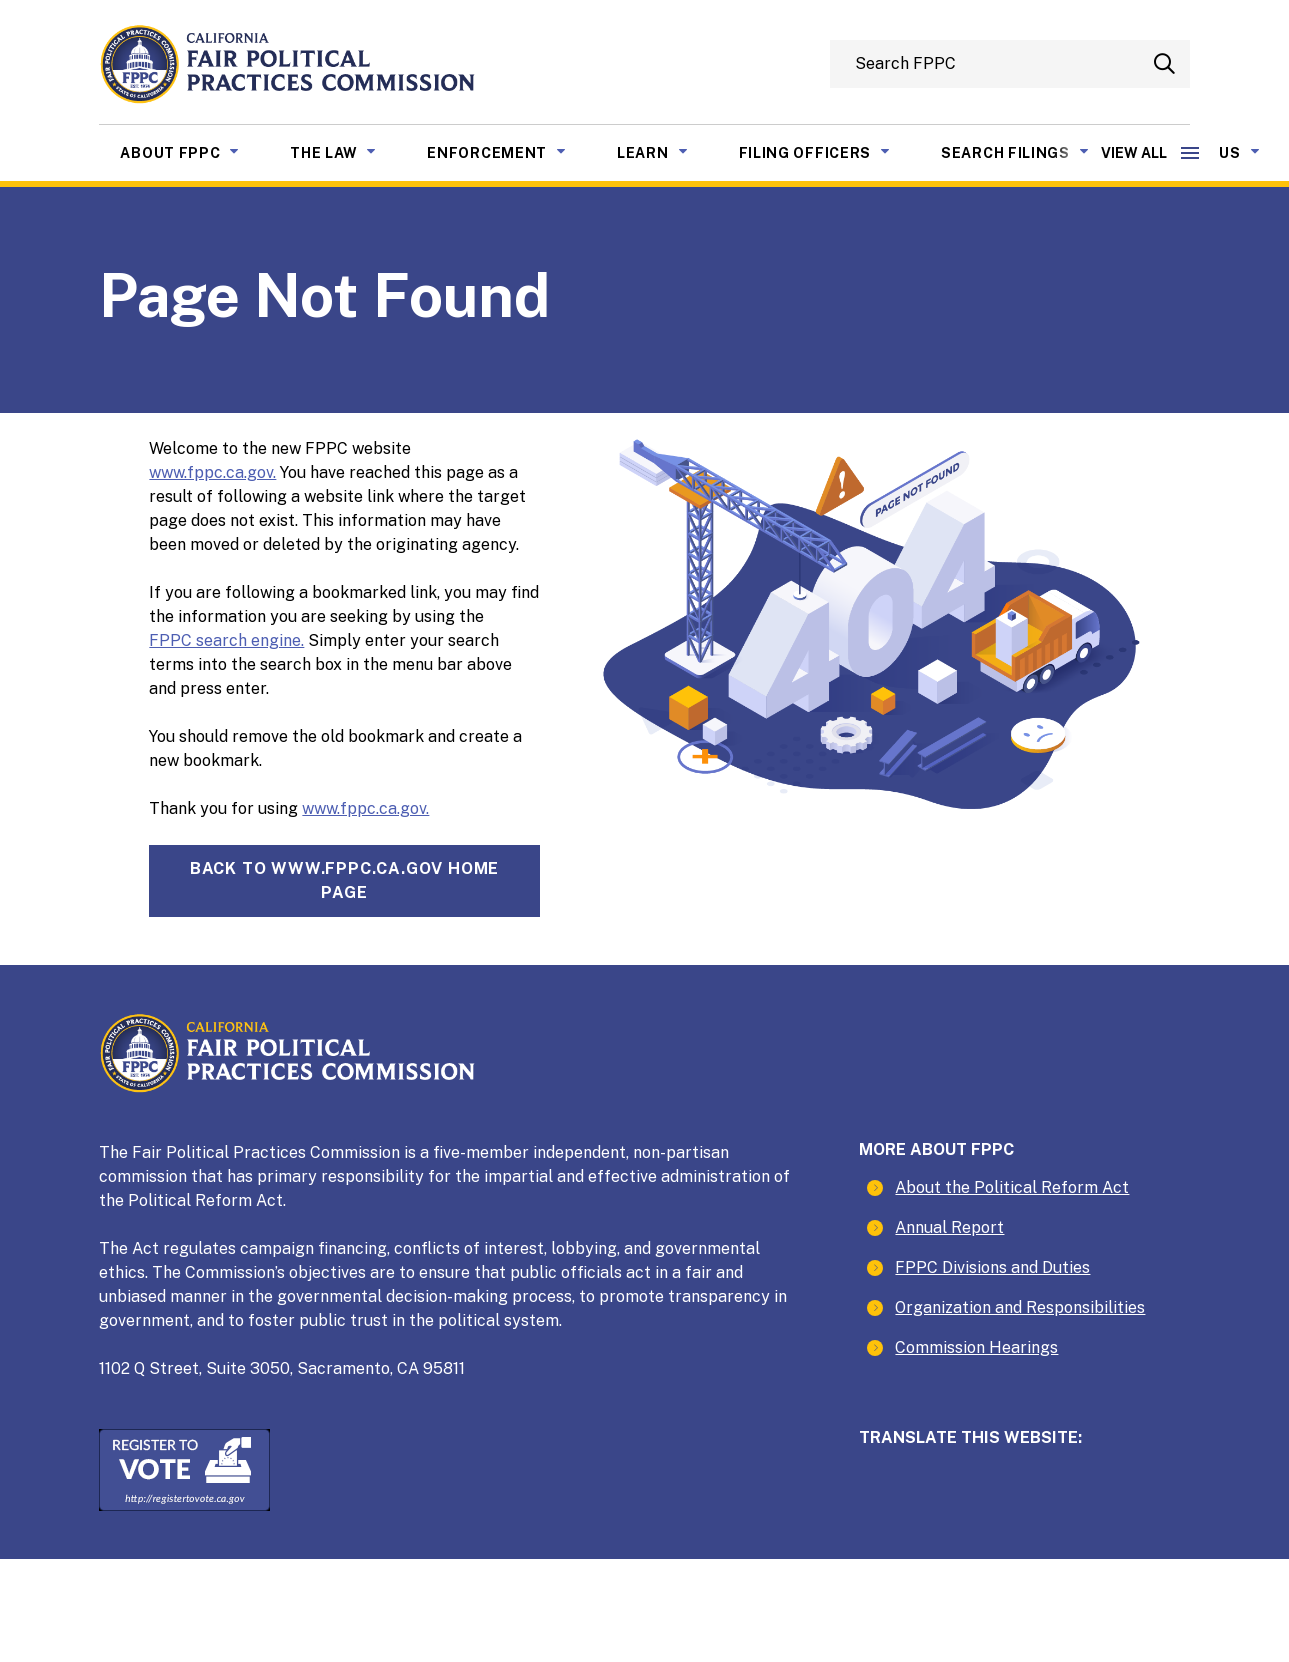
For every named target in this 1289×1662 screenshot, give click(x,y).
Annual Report (949, 1227)
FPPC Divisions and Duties (992, 1267)
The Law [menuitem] (348, 151)
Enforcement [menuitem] (511, 151)
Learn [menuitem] (667, 151)
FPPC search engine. (226, 640)
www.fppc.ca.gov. (212, 472)
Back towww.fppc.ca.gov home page (344, 880)
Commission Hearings (976, 1347)
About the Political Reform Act (1012, 1187)
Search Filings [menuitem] (1030, 151)
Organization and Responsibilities (1020, 1307)
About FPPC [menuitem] (194, 151)
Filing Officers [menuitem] (830, 151)
